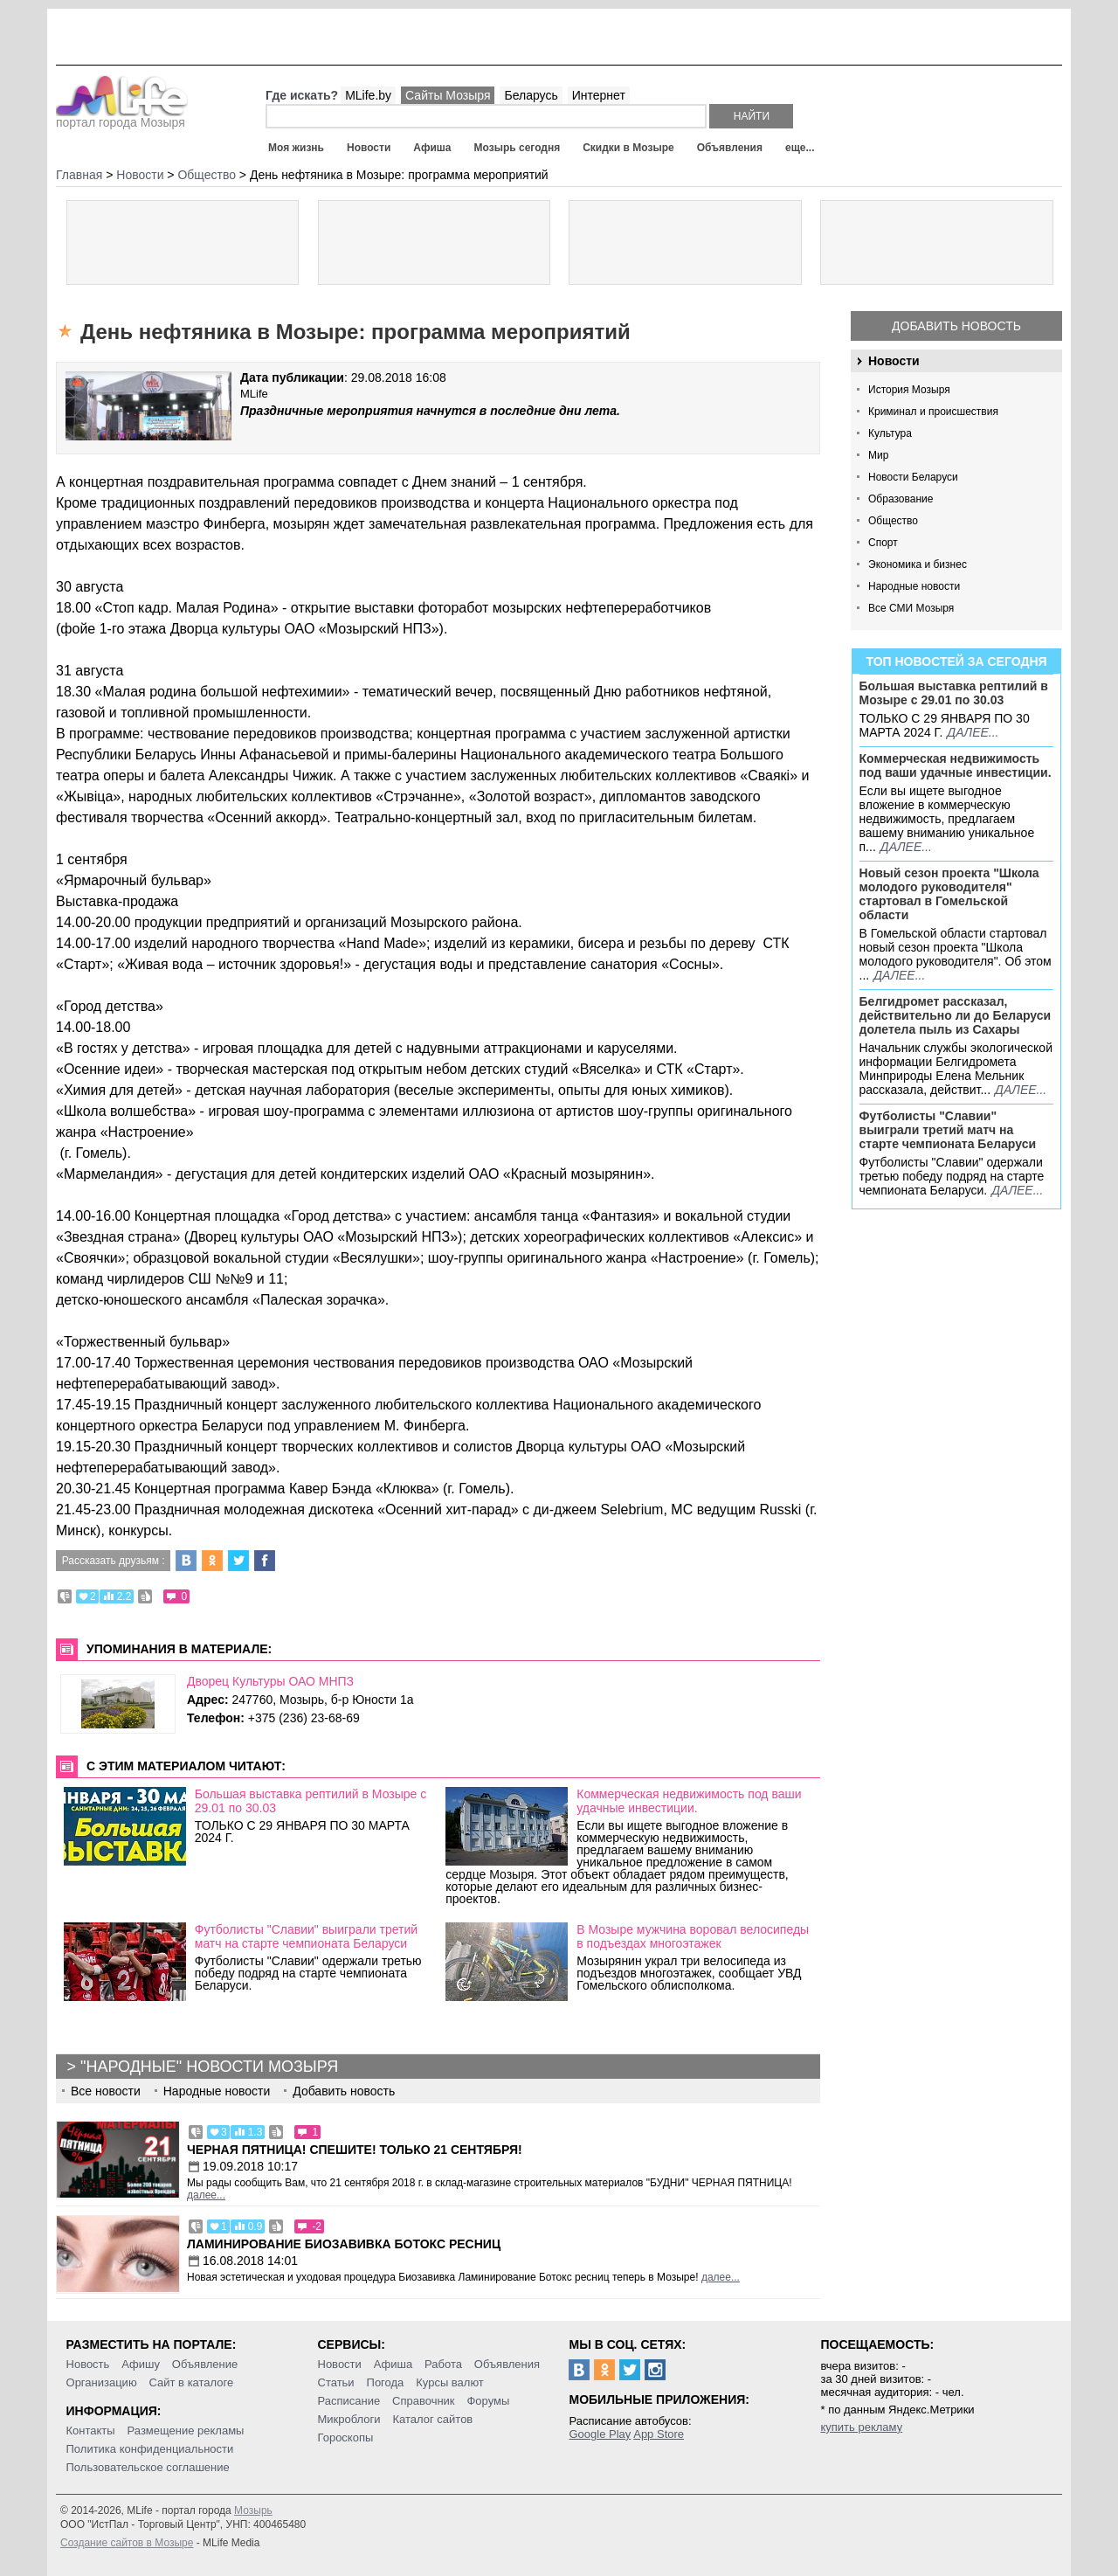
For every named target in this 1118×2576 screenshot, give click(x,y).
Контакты (90, 2430)
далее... (972, 732)
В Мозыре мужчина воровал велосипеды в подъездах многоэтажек (692, 1936)
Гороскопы (346, 2437)
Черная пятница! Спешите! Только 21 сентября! (354, 2150)
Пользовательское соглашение (148, 2467)
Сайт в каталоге (191, 2382)
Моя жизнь (296, 148)
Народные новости (914, 586)
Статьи (336, 2382)
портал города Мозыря (122, 117)
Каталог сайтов (432, 2419)
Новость (88, 2364)
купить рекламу (861, 2427)
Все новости (106, 2091)
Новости (368, 148)
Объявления (730, 148)
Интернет (598, 95)
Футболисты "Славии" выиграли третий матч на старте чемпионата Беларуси (948, 1130)
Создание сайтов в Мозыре (126, 2543)
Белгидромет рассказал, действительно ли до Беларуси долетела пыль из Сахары (955, 1015)
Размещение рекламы (186, 2430)
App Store (658, 2434)
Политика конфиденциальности (150, 2448)
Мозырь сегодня (517, 148)
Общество (893, 521)
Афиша (432, 148)
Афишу (140, 2364)
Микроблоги (349, 2419)
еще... (799, 148)
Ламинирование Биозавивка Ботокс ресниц (343, 2244)
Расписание (349, 2400)
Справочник (423, 2400)
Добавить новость (956, 326)
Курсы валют (450, 2382)
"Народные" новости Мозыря (209, 2066)
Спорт (883, 543)
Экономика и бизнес (917, 564)
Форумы (487, 2400)
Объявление (205, 2364)
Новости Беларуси (913, 477)
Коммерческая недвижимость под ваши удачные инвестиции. (955, 765)
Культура (890, 433)
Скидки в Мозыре (628, 148)
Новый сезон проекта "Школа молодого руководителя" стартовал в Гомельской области (949, 894)
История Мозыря (909, 390)
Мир (878, 455)
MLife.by (368, 95)
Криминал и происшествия (933, 411)
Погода (385, 2382)
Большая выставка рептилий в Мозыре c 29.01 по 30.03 (953, 693)
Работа (443, 2364)
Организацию (101, 2382)
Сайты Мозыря (447, 95)
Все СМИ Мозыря (911, 608)
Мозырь (253, 2510)
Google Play (600, 2434)
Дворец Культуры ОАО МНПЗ (270, 1681)
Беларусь (530, 95)
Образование (900, 499)
